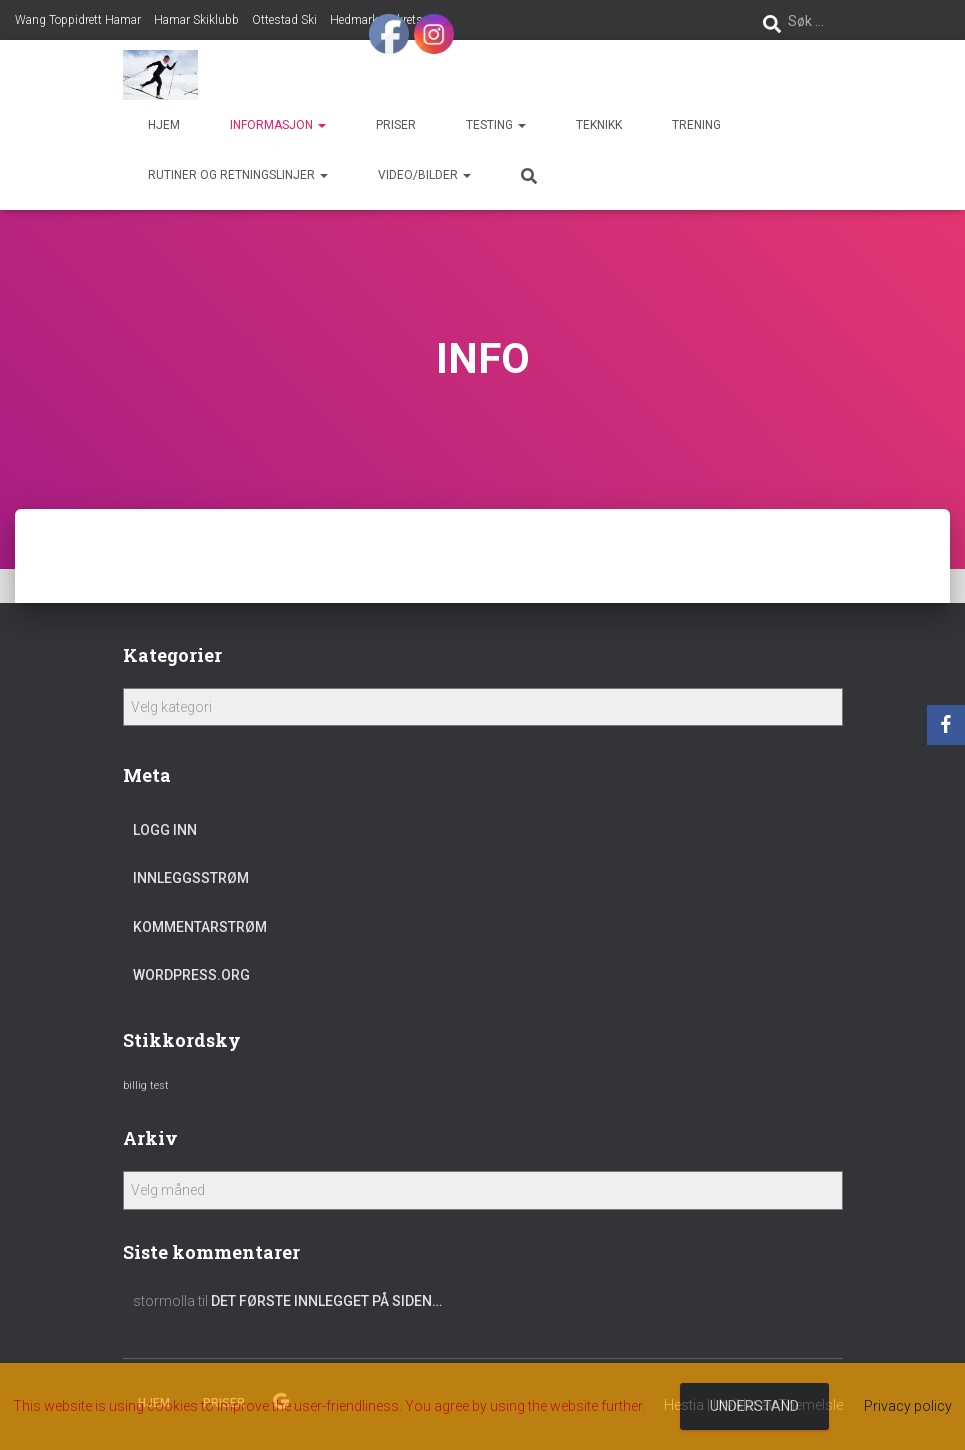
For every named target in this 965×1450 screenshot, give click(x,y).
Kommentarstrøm (200, 927)
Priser (396, 125)
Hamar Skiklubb (196, 20)
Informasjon (278, 125)
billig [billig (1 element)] (135, 1085)
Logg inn (165, 830)
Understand (754, 1406)
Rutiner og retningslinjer (238, 175)
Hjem (164, 125)
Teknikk (599, 125)
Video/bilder (424, 175)
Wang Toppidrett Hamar (78, 20)
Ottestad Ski (284, 20)
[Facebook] (946, 725)
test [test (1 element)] (159, 1085)
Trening (696, 125)
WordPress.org (191, 975)
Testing (496, 125)
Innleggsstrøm (191, 878)
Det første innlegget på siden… (326, 1301)
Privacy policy (908, 1406)
